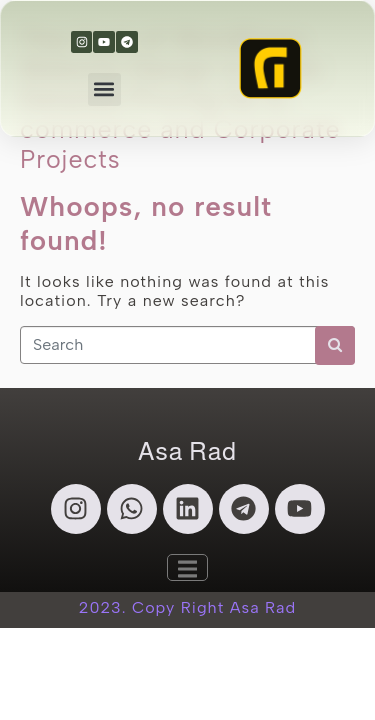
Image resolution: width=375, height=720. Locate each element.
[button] (104, 89)
